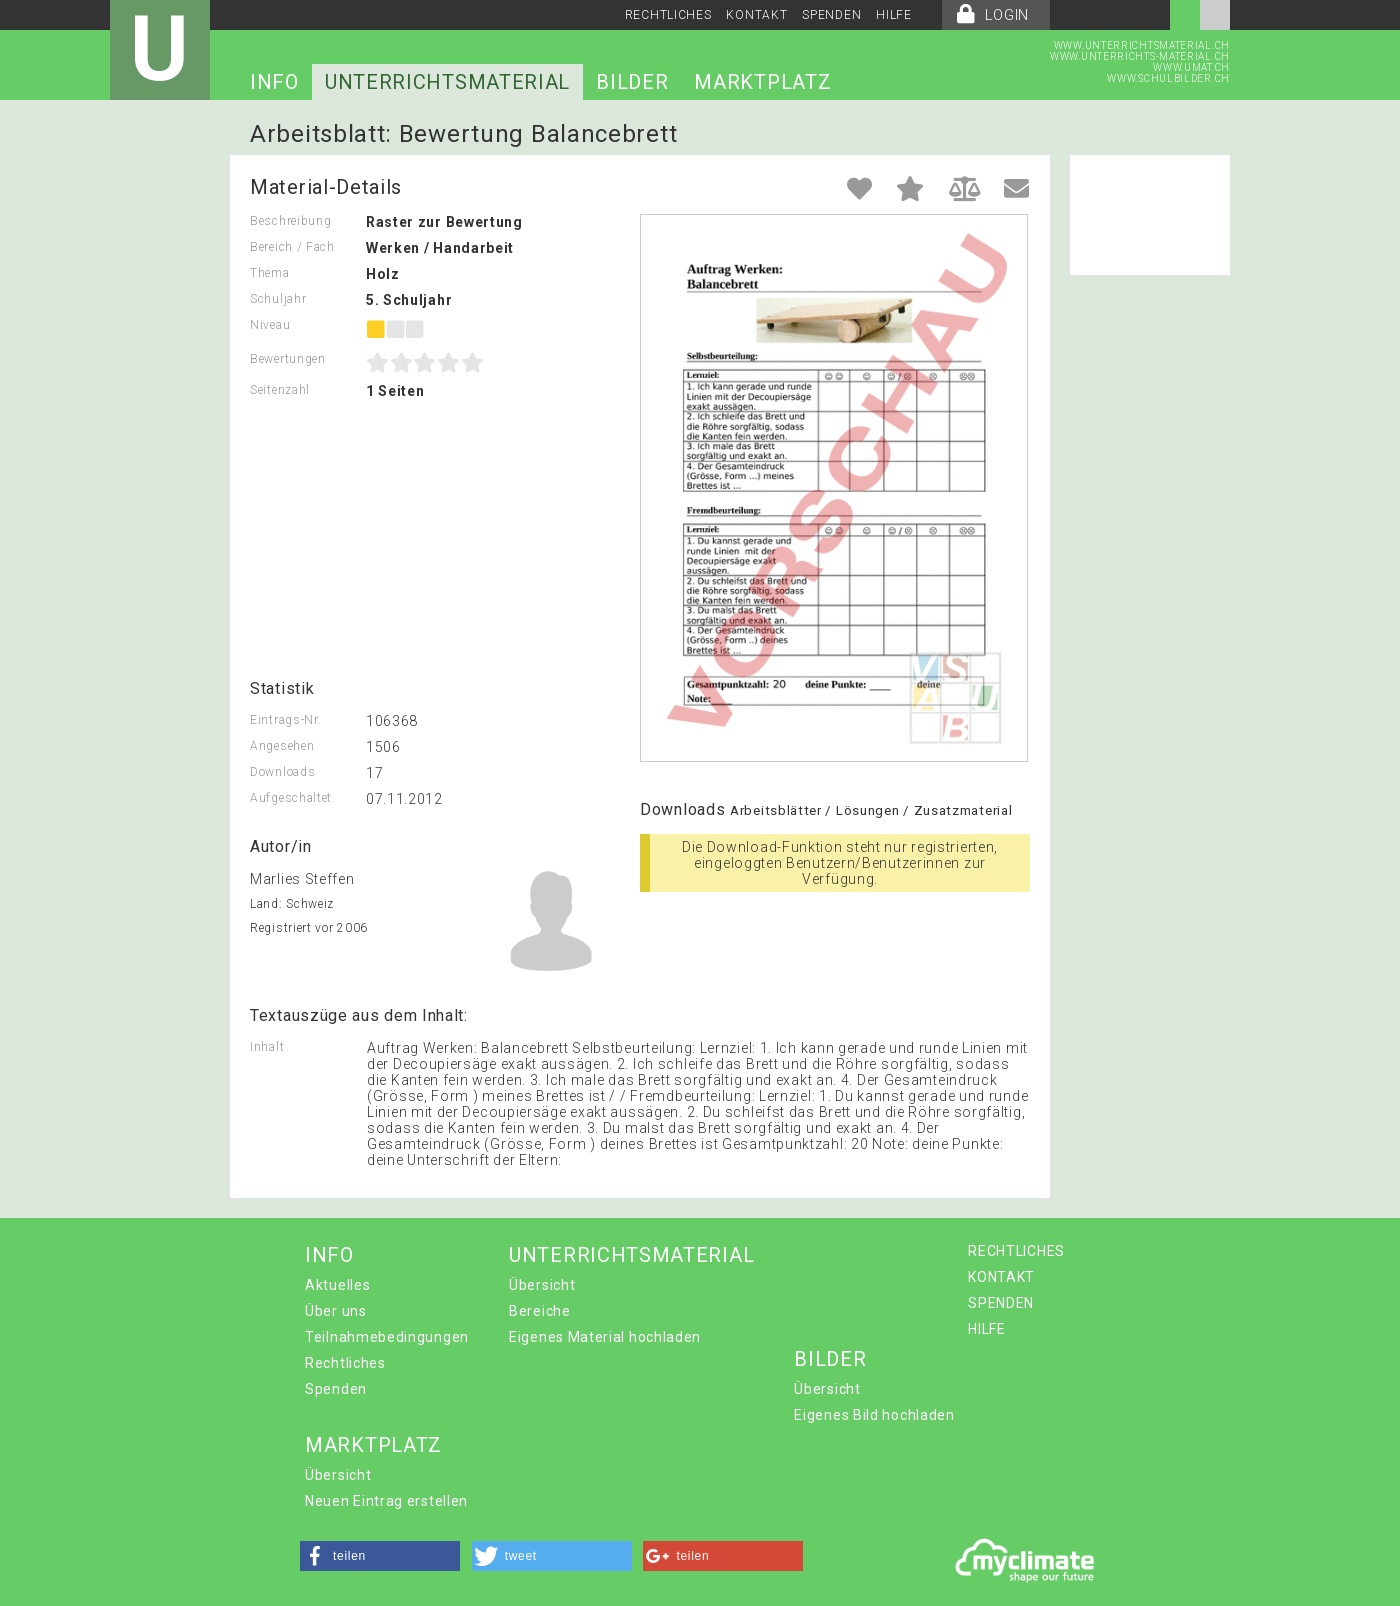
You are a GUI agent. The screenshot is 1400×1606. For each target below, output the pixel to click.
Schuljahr (278, 299)
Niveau (270, 325)
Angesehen (282, 746)
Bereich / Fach (292, 247)
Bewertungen (288, 359)
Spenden (336, 1389)
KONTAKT (756, 15)
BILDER (632, 82)
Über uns (336, 1311)
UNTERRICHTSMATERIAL (447, 82)
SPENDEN (831, 15)
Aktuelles (337, 1285)
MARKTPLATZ (762, 82)
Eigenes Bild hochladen (874, 1415)
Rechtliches (345, 1363)
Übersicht (542, 1285)
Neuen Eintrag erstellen (386, 1501)
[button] (380, 1556)
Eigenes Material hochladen (605, 1337)
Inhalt (267, 1047)
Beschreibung (290, 221)
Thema (270, 273)
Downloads (282, 772)
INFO (274, 82)
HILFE (894, 15)
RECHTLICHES (668, 15)
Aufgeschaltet (291, 798)
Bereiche (540, 1311)
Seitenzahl (280, 390)
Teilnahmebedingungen (387, 1337)
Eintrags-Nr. (285, 720)
